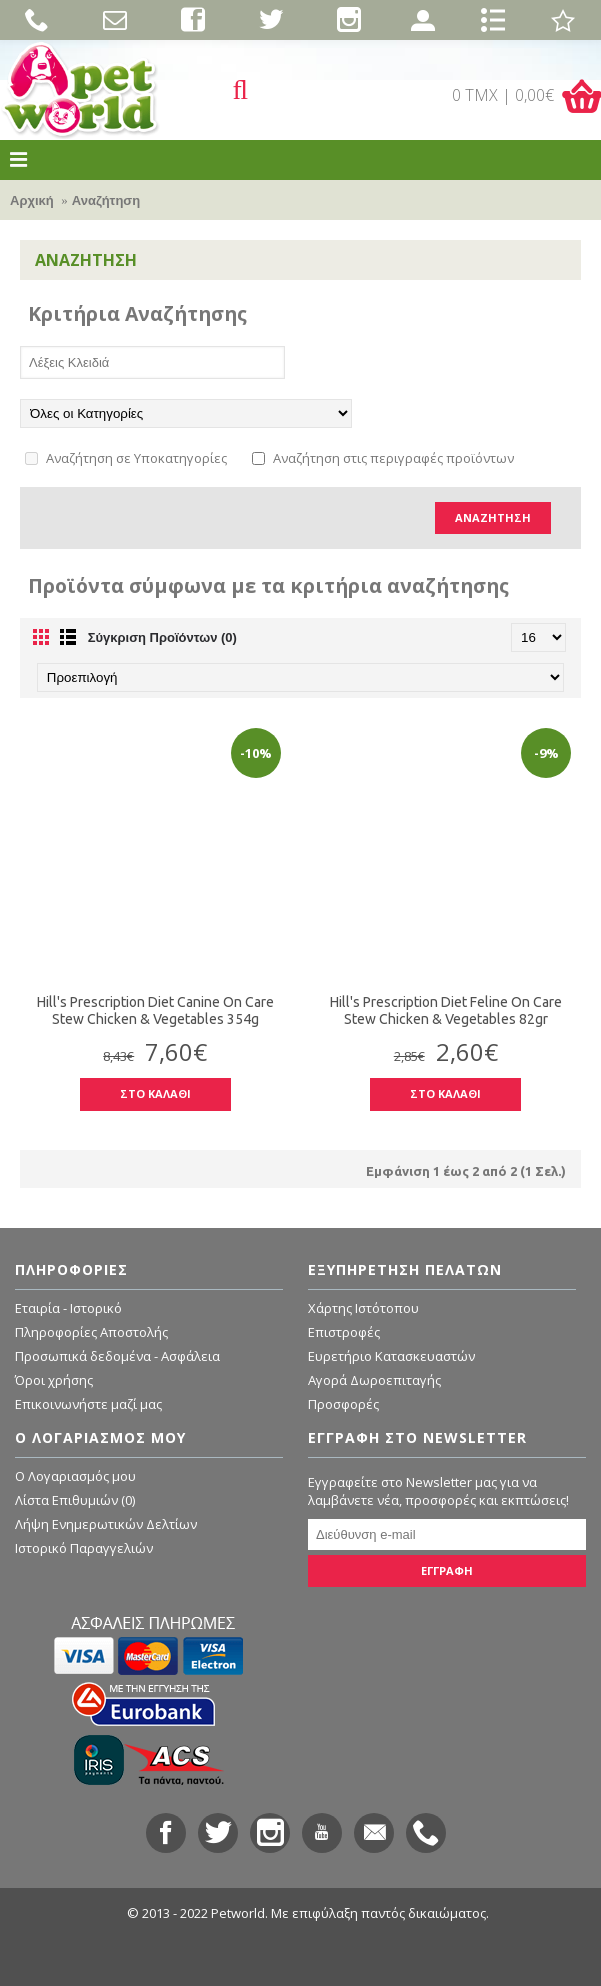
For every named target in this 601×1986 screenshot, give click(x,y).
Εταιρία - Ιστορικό (68, 1308)
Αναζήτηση (106, 200)
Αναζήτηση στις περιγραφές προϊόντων (383, 458)
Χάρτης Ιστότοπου (363, 1308)
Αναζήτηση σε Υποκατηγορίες (126, 458)
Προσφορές (343, 1404)
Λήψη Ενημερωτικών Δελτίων (106, 1524)
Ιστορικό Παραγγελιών (84, 1548)
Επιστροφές (344, 1332)
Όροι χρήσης (54, 1380)
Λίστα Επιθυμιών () (75, 1500)
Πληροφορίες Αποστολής (91, 1332)
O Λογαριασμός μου (75, 1476)
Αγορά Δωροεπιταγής (374, 1380)
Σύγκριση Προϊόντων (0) (162, 637)
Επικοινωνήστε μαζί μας (88, 1404)
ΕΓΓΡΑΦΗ (447, 1570)
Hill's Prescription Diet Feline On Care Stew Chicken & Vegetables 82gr (446, 1010)
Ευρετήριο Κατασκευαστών (391, 1356)
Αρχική (32, 200)
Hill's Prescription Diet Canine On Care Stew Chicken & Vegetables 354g (155, 1010)
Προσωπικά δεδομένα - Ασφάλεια (117, 1356)
